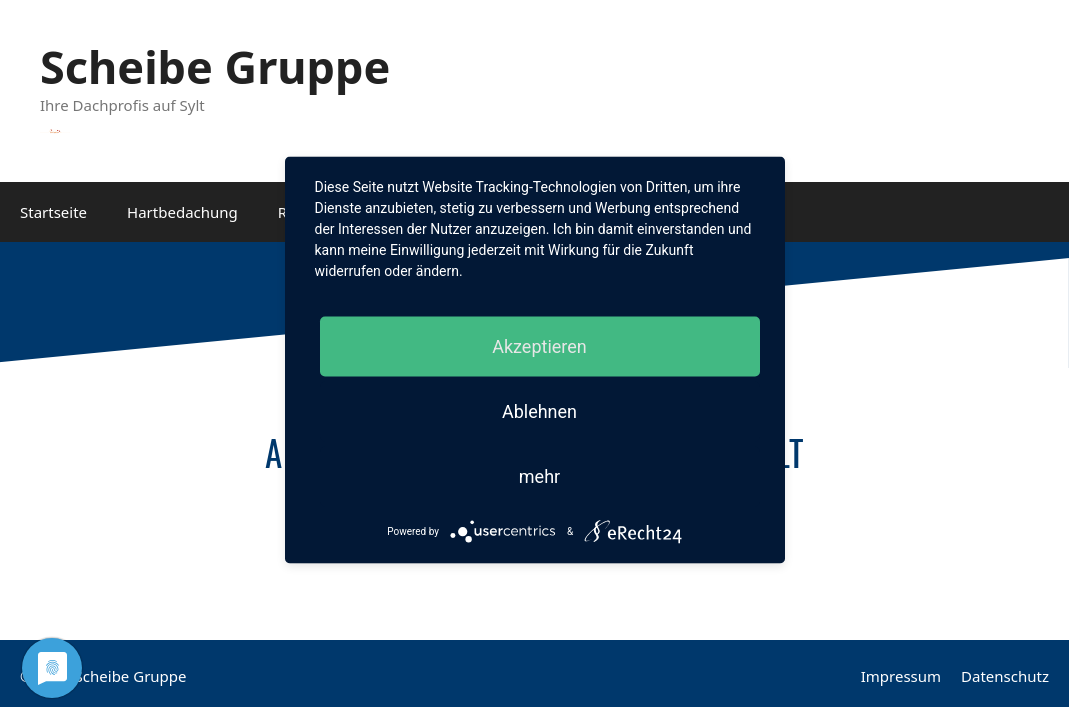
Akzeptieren (539, 346)
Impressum (901, 676)
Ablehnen (539, 411)
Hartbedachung (182, 212)
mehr (539, 476)
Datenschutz (1005, 676)
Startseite (53, 212)
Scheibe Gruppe (215, 66)
